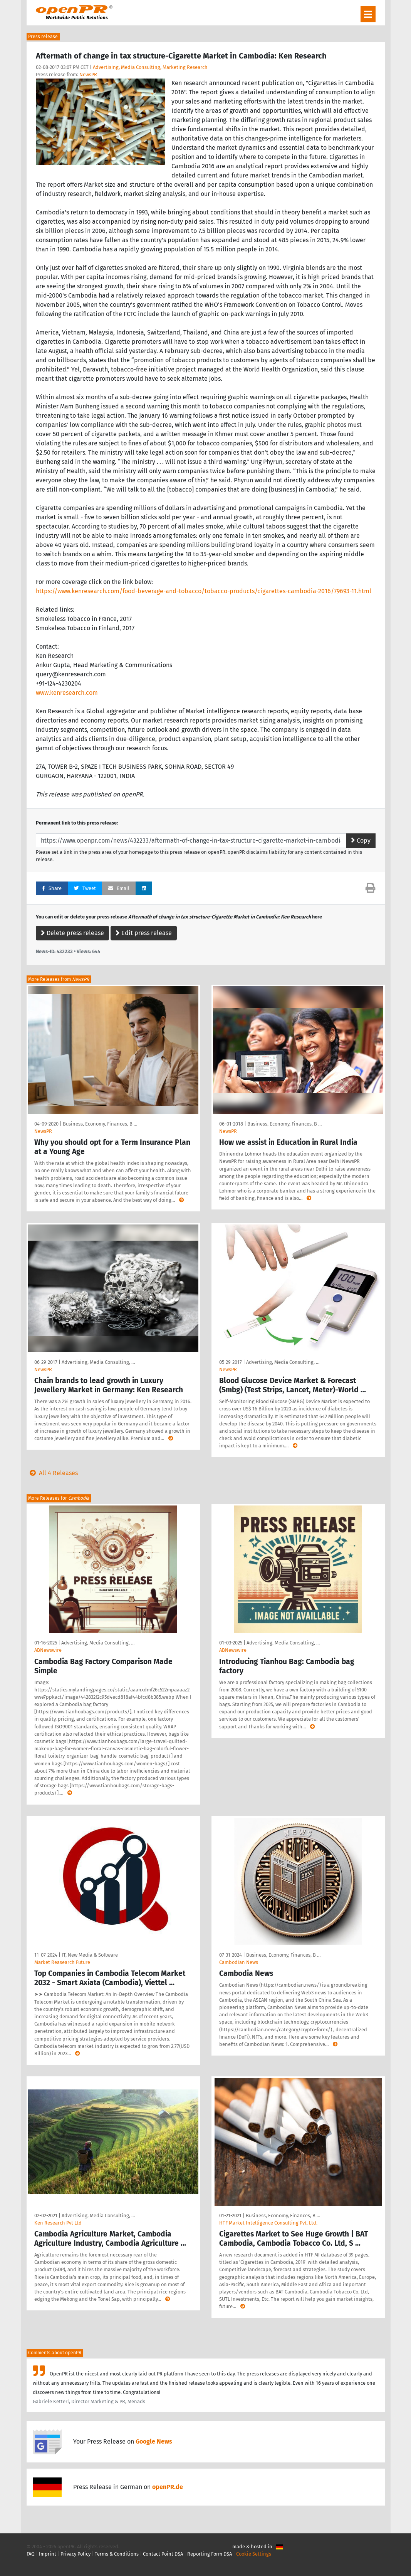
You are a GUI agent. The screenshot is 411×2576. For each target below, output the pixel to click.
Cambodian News (238, 1962)
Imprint (47, 2554)
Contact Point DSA (163, 2554)
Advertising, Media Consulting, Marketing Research (150, 67)
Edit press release (144, 933)
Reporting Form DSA (209, 2554)
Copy (361, 840)
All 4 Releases (52, 1473)
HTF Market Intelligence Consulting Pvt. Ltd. (268, 2223)
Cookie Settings (253, 2554)
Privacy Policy (75, 2554)
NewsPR (88, 74)
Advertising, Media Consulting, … (98, 1362)
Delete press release (72, 933)
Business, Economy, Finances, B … (100, 1124)
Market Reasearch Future (62, 1962)
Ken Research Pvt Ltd (58, 2223)
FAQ (31, 2554)
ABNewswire (48, 1650)
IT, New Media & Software (90, 1955)
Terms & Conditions (117, 2554)
